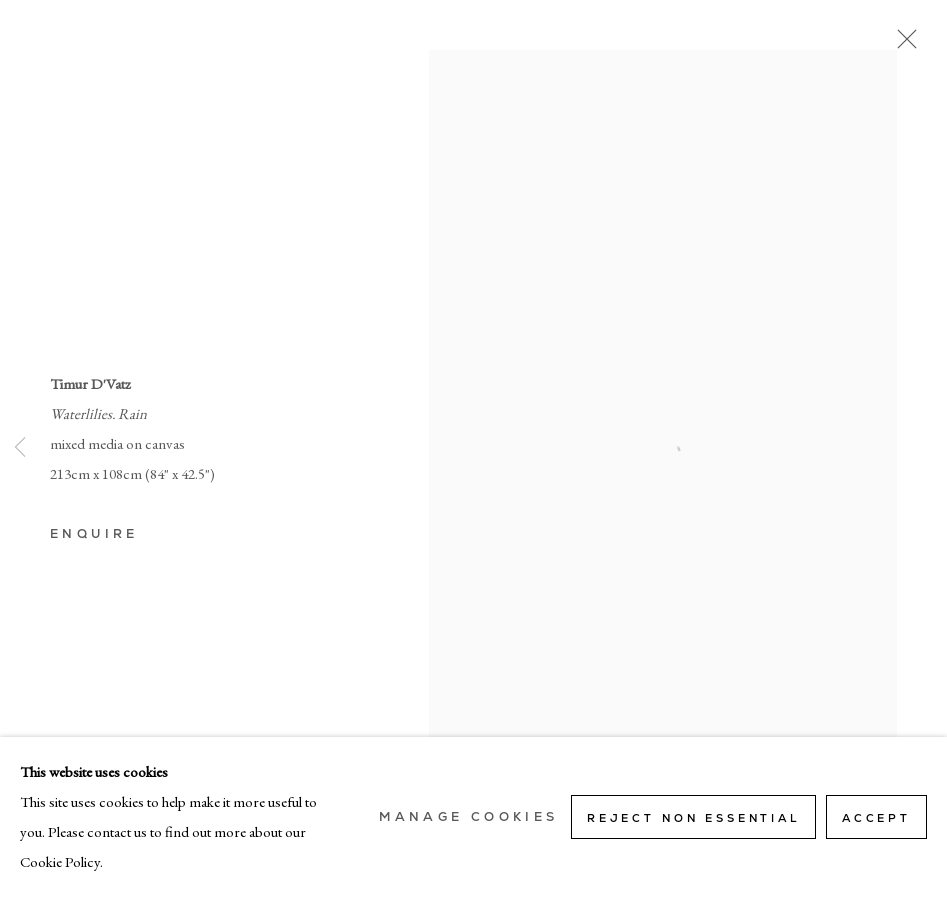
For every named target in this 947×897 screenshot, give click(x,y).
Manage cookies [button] (468, 817)
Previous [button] (20, 449)
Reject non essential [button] (693, 818)
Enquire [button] (94, 534)
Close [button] (902, 45)
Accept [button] (876, 818)
